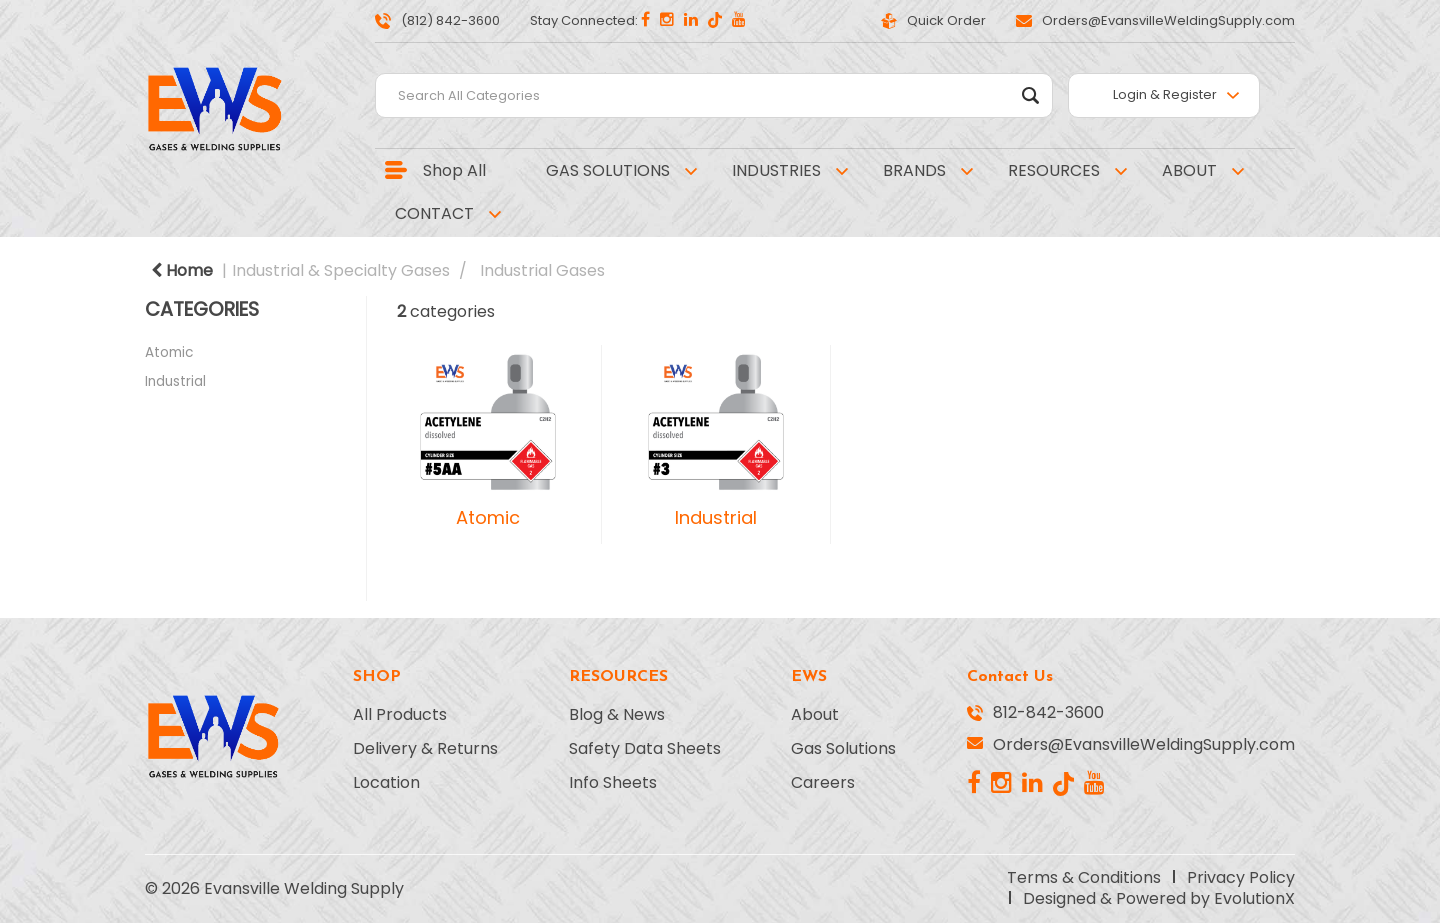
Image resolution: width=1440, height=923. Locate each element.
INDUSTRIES (776, 170)
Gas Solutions (843, 749)
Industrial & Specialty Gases (341, 270)
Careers (823, 783)
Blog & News (617, 715)
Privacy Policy (1241, 878)
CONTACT (434, 213)
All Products (400, 715)
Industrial (175, 381)
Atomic (169, 352)
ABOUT (1189, 170)
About (815, 715)
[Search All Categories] (714, 95)
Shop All (454, 170)
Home (182, 270)
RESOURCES (1054, 170)
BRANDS (914, 170)
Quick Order (933, 20)
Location (386, 783)
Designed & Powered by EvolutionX (1159, 899)
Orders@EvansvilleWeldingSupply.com (1155, 20)
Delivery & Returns (425, 749)
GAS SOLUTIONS (608, 170)
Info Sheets (613, 783)
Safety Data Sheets (645, 749)
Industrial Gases (542, 270)
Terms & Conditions (1084, 878)
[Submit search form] (1030, 95)
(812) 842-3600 (437, 20)
